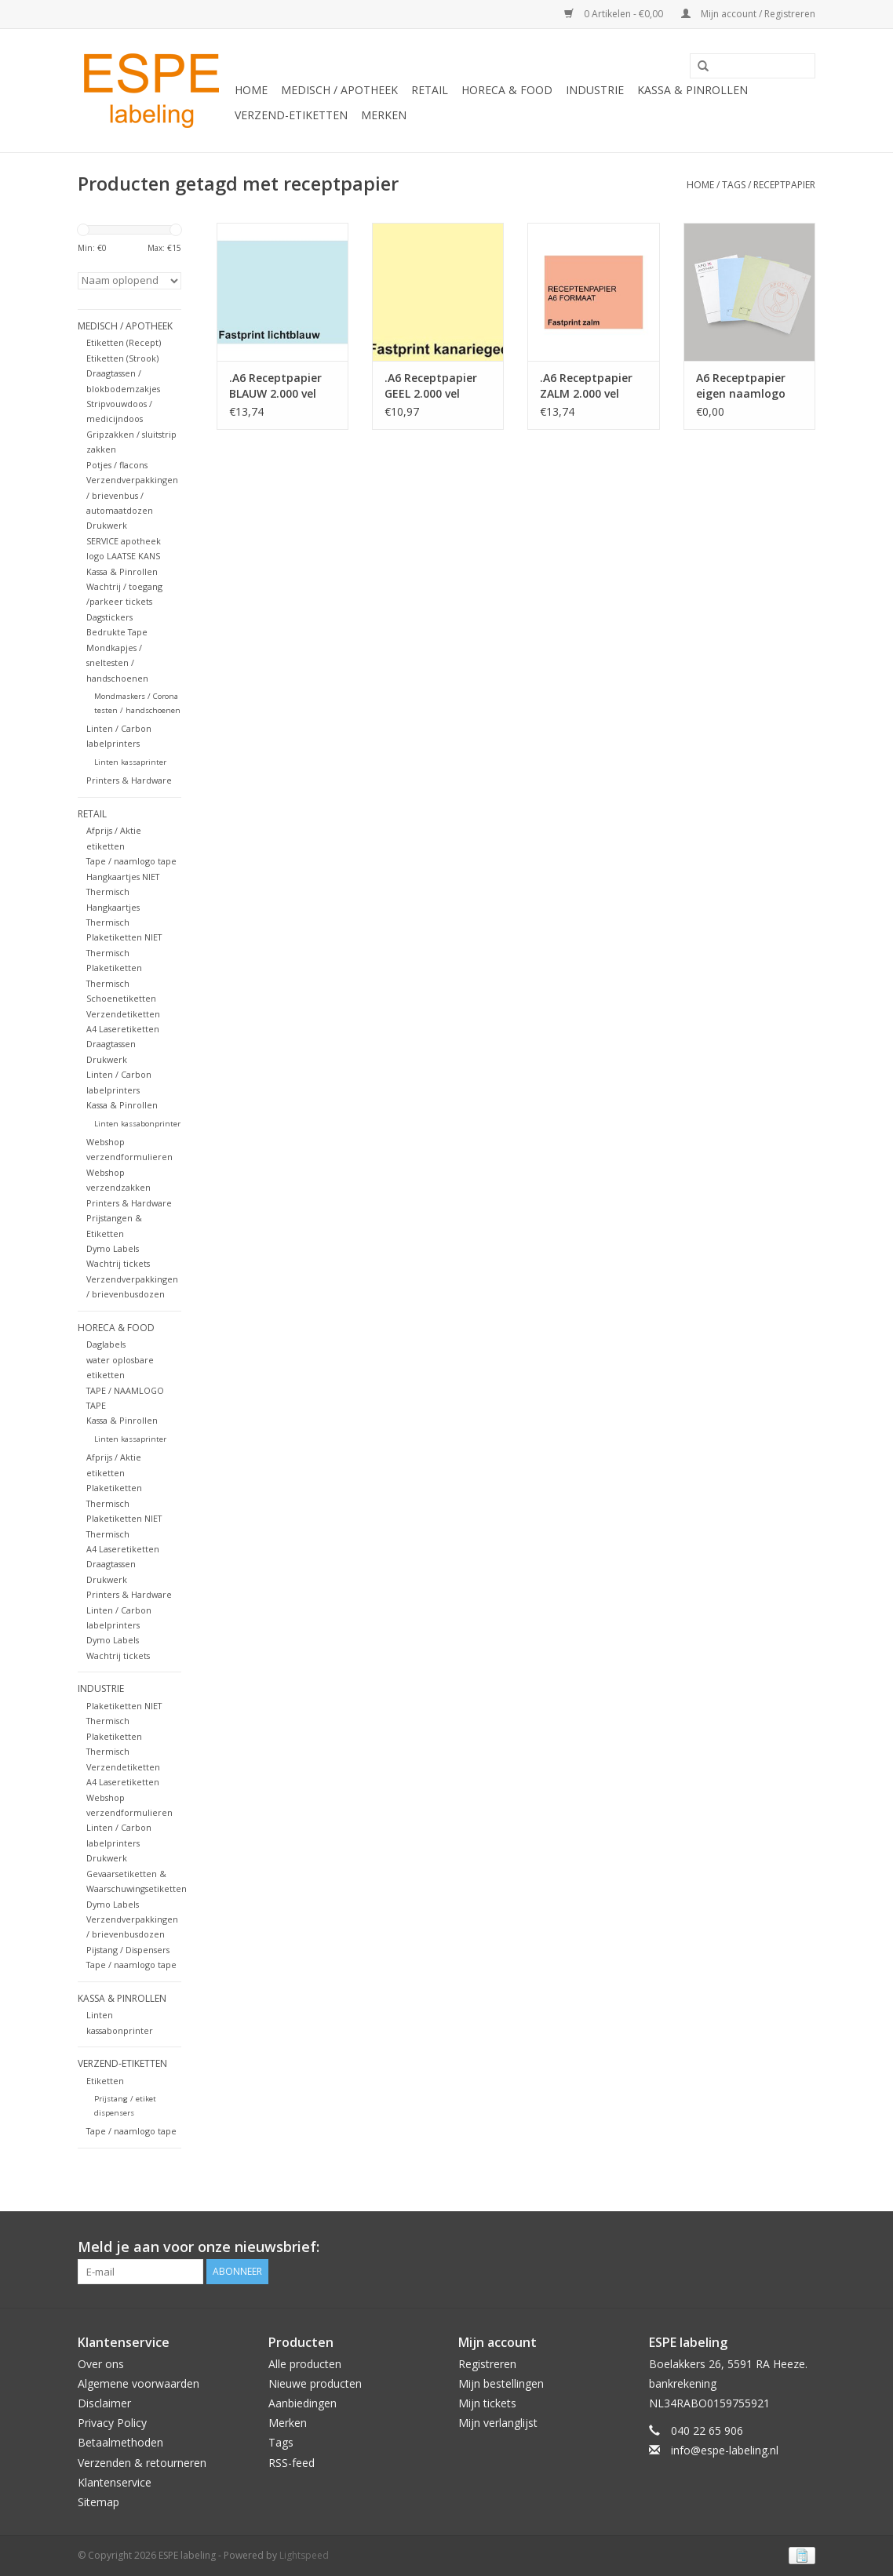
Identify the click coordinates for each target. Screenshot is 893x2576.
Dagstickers (109, 617)
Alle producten (304, 2363)
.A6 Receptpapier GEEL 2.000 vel (431, 385)
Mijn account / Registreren (748, 13)
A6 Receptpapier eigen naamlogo (740, 385)
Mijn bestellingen (501, 2383)
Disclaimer (104, 2403)
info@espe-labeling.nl (724, 2450)
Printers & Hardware (129, 780)
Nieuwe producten (315, 2383)
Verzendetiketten (123, 1014)
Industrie (595, 89)
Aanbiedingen (302, 2403)
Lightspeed (304, 2555)
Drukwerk (106, 525)
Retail (429, 89)
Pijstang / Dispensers (127, 1950)
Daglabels (106, 1344)
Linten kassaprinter (130, 762)
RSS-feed (291, 2462)
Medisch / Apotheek (339, 89)
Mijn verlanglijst (498, 2422)
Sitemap (98, 2501)
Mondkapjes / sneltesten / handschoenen (117, 663)
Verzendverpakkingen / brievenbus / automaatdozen (132, 495)
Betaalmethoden (120, 2442)
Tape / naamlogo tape (131, 861)
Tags (733, 184)
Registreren (487, 2363)
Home (251, 89)
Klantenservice (114, 2482)
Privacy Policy (112, 2422)
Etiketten (105, 2081)
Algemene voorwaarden (138, 2383)
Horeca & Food (506, 89)
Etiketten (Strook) (122, 358)
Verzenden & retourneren (142, 2462)
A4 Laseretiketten (122, 1029)
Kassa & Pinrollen (692, 89)
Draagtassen (111, 1044)
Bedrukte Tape (117, 632)
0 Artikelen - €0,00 (614, 13)
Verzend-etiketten (291, 114)
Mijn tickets (487, 2403)
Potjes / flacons (117, 465)
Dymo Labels (112, 1248)
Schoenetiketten (121, 998)
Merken (383, 114)
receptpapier (784, 184)
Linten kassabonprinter (137, 1124)
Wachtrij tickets (118, 1263)
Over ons (101, 2363)
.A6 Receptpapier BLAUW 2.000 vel (275, 385)
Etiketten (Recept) (123, 342)
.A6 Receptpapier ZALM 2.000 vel (586, 385)
